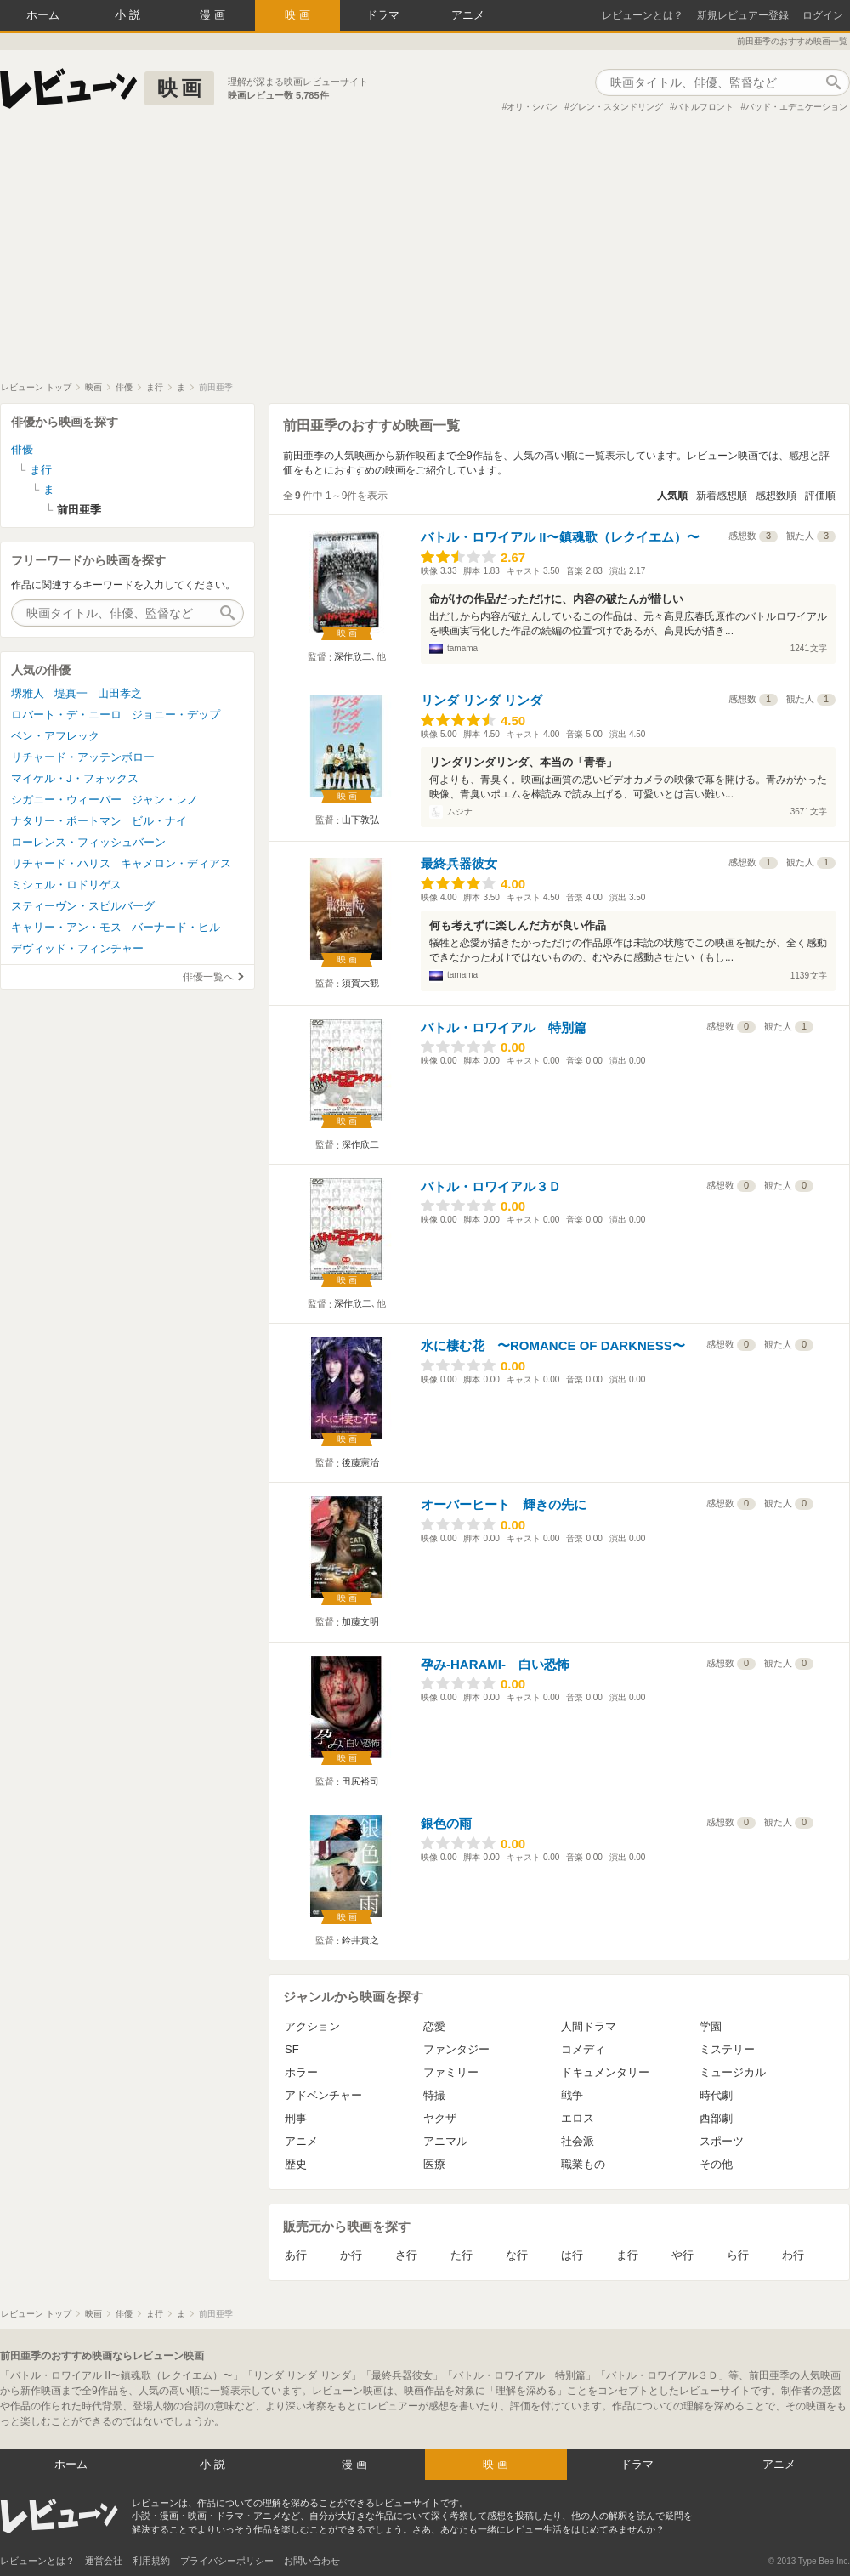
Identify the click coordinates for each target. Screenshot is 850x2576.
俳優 (22, 449)
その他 (716, 2164)
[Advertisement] (425, 254)
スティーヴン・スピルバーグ (83, 905)
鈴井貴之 (360, 1940)
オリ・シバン (532, 106)
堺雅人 (27, 693)
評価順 (820, 496)
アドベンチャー (323, 2095)
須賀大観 (360, 983)
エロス (577, 2118)
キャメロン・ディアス (176, 863)
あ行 (296, 2255)
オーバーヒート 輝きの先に (503, 1504)
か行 (351, 2255)
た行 (461, 2255)
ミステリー (727, 2049)
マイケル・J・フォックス (75, 778)
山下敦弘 (360, 819)
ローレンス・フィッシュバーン (88, 842)
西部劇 (716, 2118)
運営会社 (103, 2561)
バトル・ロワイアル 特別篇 (503, 1027)
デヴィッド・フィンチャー (77, 948)
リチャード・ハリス (60, 863)
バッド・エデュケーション (796, 106)
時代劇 (716, 2095)
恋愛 (434, 2026)
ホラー (301, 2072)
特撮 (434, 2095)
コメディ (583, 2049)
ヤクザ (439, 2118)
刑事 (296, 2118)
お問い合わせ (312, 2561)
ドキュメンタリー (605, 2072)
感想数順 (776, 496)
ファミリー (451, 2072)
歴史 (296, 2164)
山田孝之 (120, 693)
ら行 (738, 2255)
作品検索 (833, 82)
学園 (711, 2026)
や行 (683, 2255)
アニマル (445, 2141)
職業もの (583, 2164)
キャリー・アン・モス (66, 927)
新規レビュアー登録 (743, 15)
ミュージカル (733, 2072)
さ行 (406, 2255)
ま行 (627, 2255)
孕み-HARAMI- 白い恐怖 (495, 1664)
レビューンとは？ (642, 15)
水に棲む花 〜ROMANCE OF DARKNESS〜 (553, 1345)
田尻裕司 (360, 1781)
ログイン (822, 15)
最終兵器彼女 (459, 863)
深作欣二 (352, 656)
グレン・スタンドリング (616, 106)
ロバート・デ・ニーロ (66, 714)
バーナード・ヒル (176, 927)
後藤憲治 (360, 1462)
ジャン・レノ (165, 799)
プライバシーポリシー (227, 2561)
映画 (299, 15)
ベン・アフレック (55, 735)
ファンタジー (456, 2049)
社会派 (577, 2141)
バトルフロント (704, 106)
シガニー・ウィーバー (66, 799)
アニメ (467, 15)
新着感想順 (721, 496)
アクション (312, 2026)
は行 (572, 2255)
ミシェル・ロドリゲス (66, 884)
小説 (129, 15)
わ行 (793, 2255)
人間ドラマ (588, 2026)
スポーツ (722, 2141)
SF (292, 2049)
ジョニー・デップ (176, 714)
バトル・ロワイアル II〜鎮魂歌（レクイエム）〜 (560, 537)
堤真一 (71, 693)
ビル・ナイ (159, 820)
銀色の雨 (446, 1823)
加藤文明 (360, 1621)
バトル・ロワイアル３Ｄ (491, 1186)
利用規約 (151, 2561)
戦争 (572, 2095)
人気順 (672, 496)
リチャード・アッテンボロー (83, 757)
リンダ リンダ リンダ (481, 700)
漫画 (214, 15)
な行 (517, 2255)
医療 (434, 2164)
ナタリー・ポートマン (66, 820)
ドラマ (383, 15)
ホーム (43, 15)
